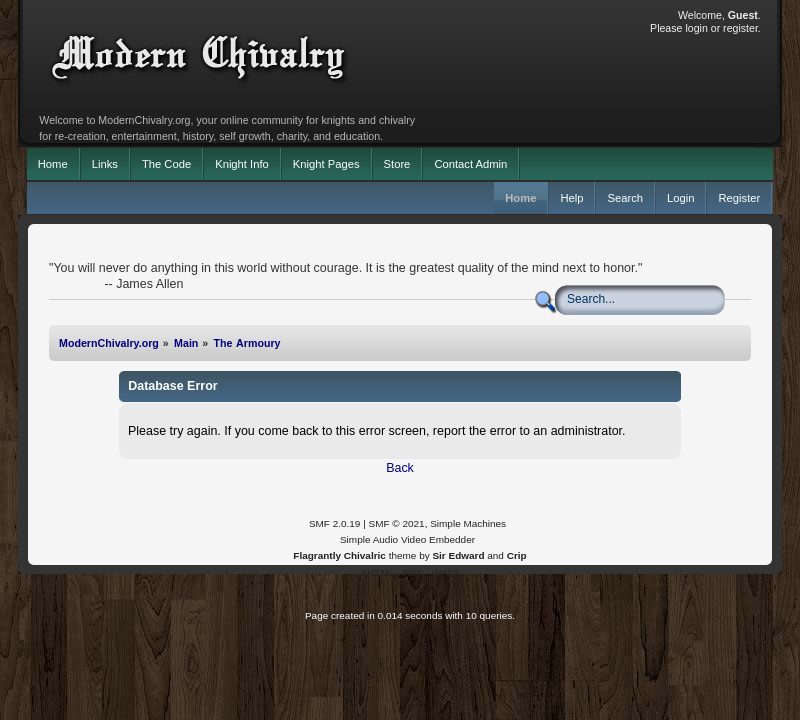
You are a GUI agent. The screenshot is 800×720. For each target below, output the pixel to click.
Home (53, 164)
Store (397, 164)
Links (105, 164)
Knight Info (242, 164)
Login (680, 198)
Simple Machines (468, 523)
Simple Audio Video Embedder (407, 539)
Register (739, 198)
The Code (166, 164)
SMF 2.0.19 (335, 523)
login (696, 28)
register (740, 28)
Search (625, 198)
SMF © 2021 (397, 523)
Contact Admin (470, 164)
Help (571, 198)
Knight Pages (326, 164)
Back (400, 468)
